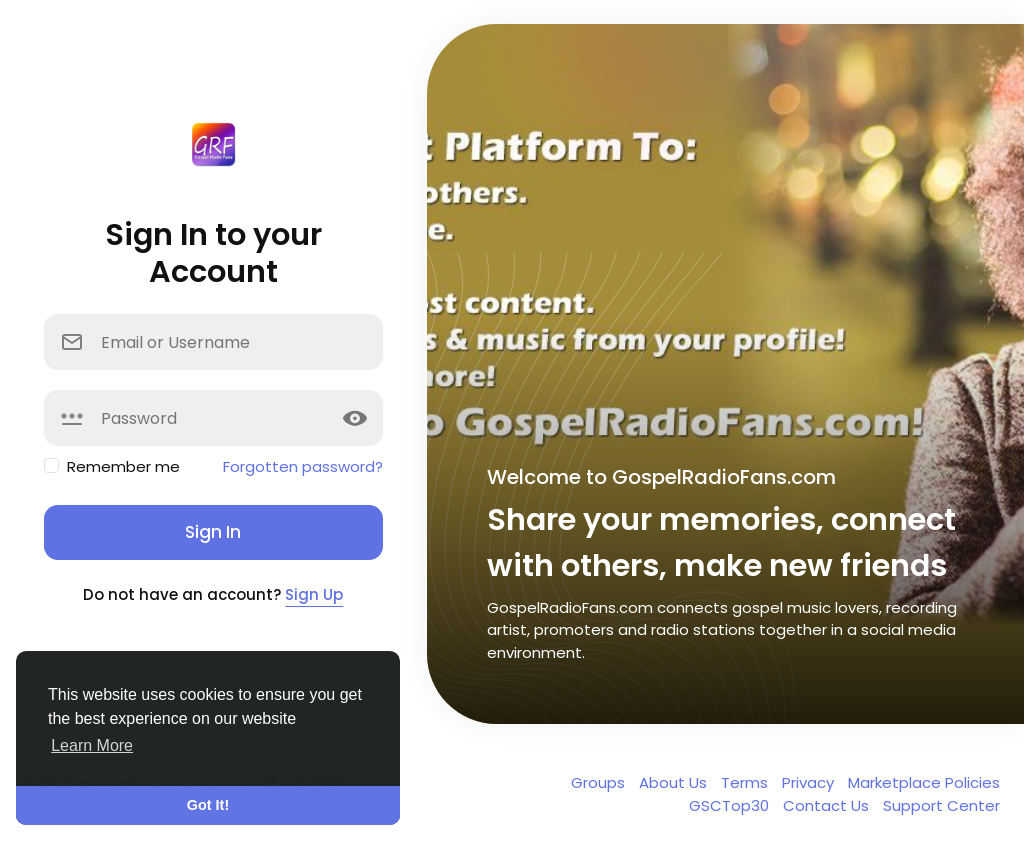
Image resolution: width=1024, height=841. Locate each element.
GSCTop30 (731, 805)
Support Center (941, 805)
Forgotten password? (303, 466)
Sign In (213, 532)
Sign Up (314, 594)
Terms (746, 782)
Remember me (123, 466)
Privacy (810, 782)
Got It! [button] (208, 805)
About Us (675, 782)
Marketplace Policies (924, 782)
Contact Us (828, 805)
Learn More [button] (92, 745)
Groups (600, 782)
